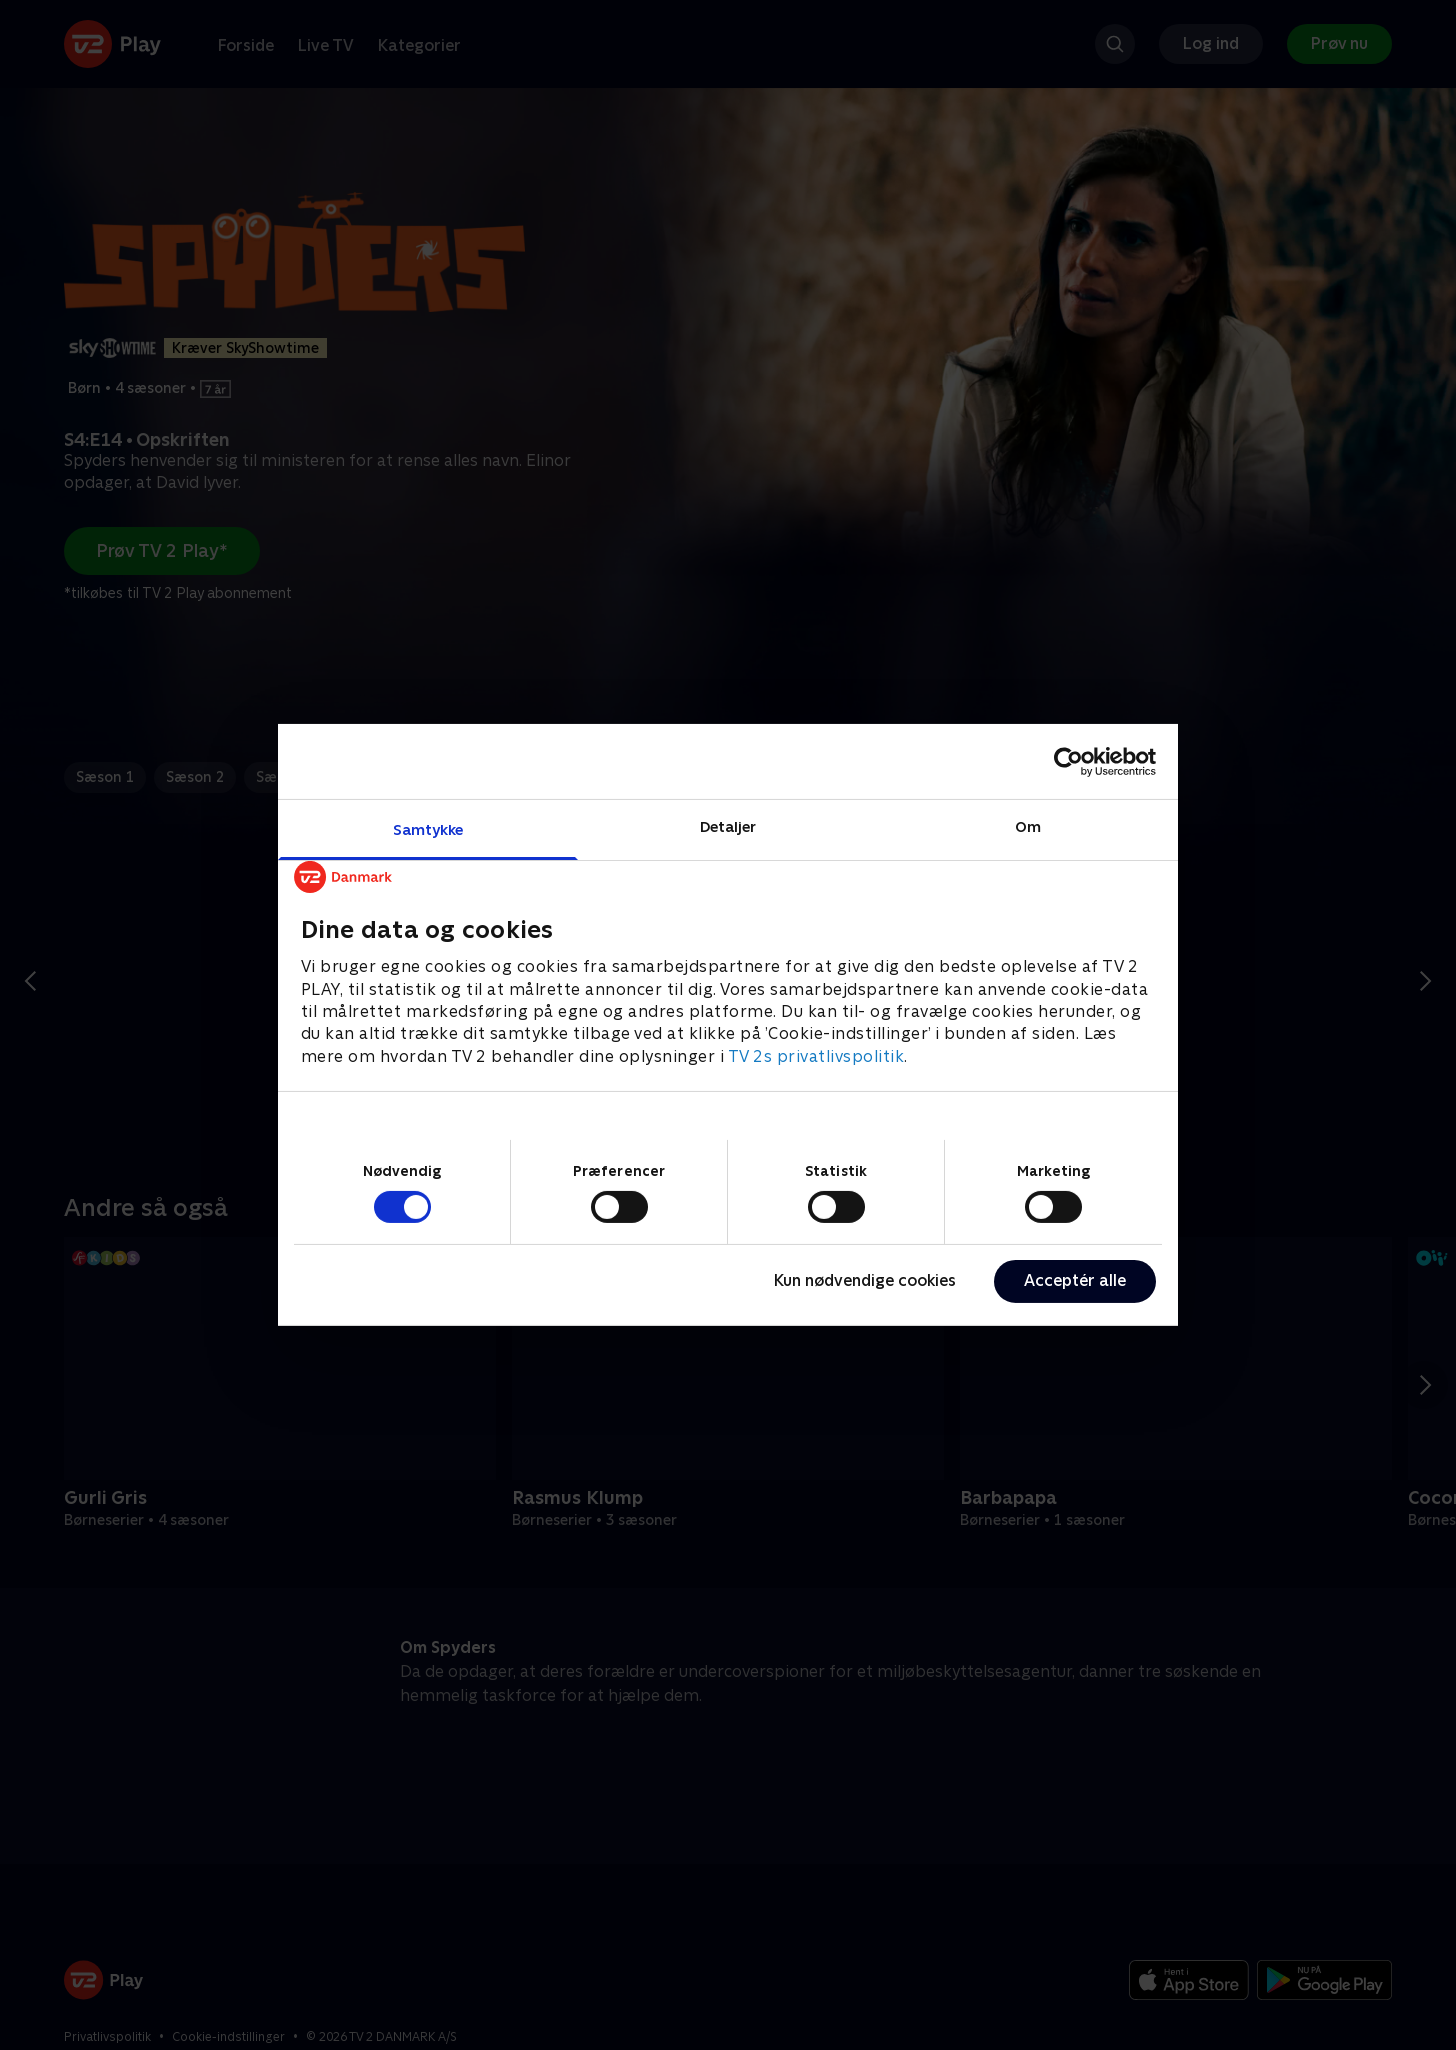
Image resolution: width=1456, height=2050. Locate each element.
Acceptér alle (1075, 1280)
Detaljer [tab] (728, 826)
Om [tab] (1028, 826)
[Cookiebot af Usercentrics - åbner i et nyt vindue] (1068, 761)
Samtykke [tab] (428, 829)
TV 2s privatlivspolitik (816, 1056)
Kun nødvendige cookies (865, 1280)
